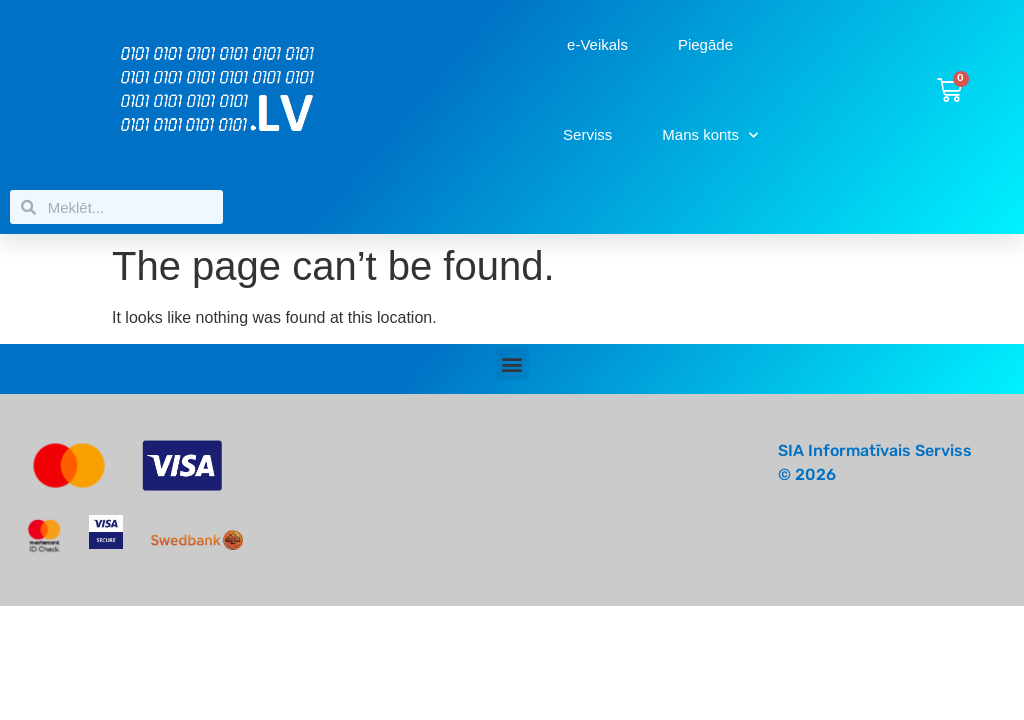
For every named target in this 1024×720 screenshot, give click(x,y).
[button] (512, 363)
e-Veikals (597, 44)
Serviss (587, 134)
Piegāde (705, 44)
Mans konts (710, 135)
